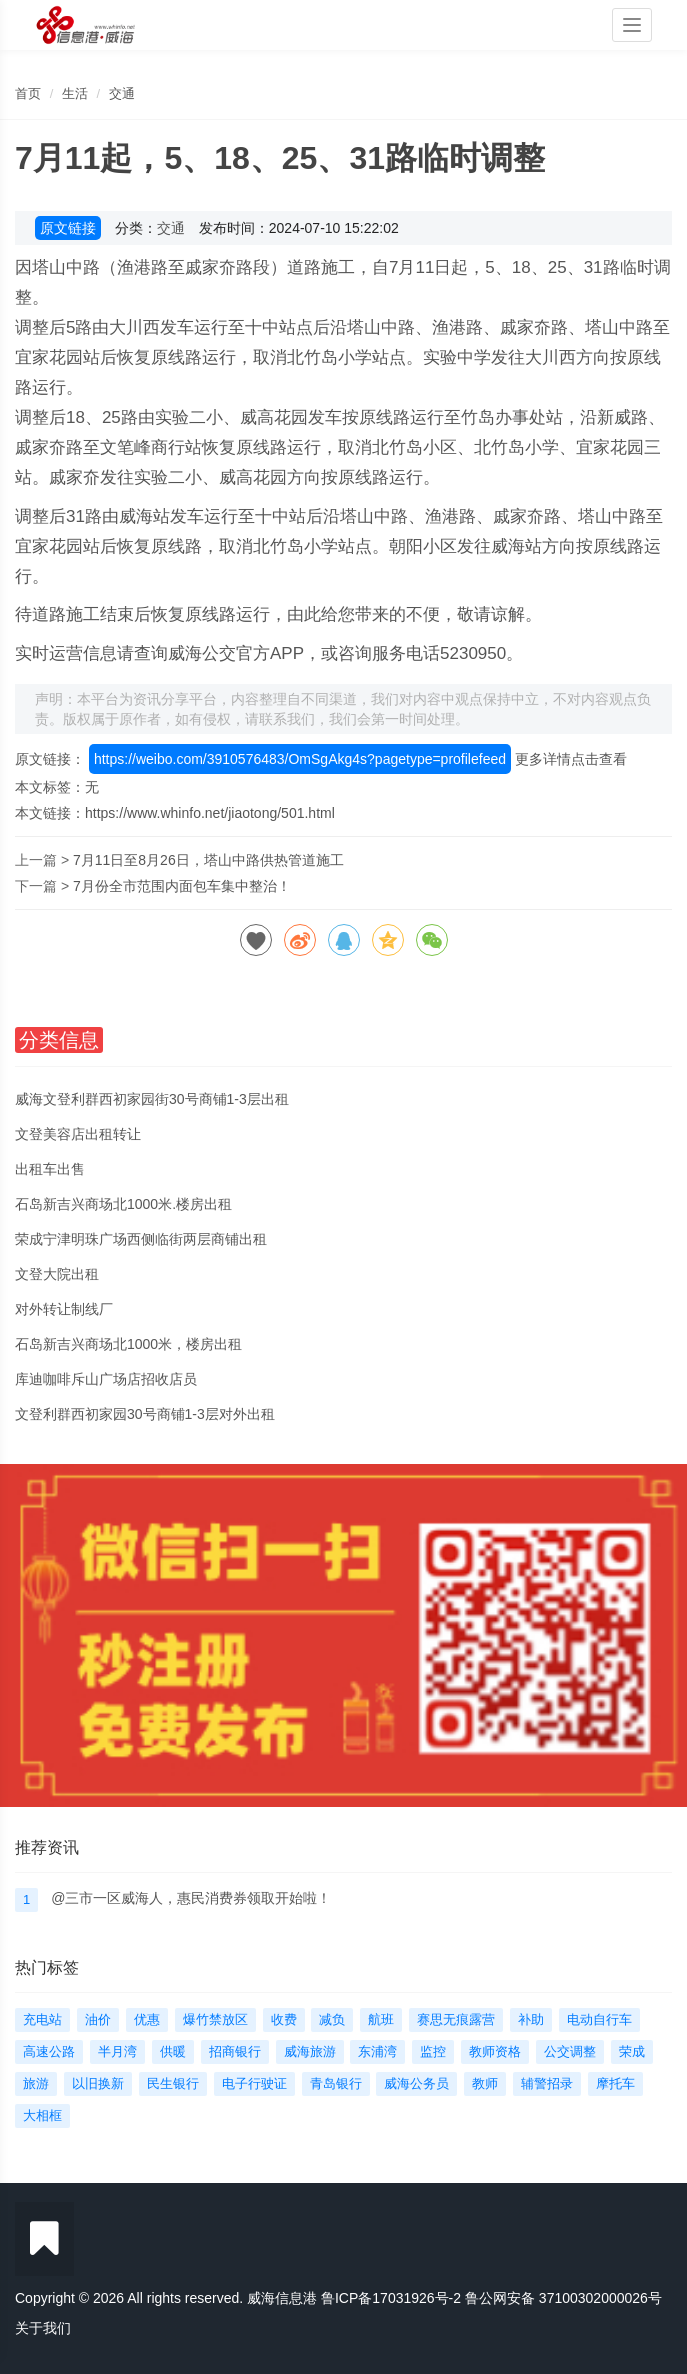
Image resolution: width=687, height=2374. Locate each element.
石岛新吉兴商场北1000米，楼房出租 (128, 1344)
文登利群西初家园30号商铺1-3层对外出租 (145, 1414)
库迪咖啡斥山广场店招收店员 (106, 1379)
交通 (122, 93)
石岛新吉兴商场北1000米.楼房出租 (123, 1204)
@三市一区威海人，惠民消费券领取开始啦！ (191, 1898)
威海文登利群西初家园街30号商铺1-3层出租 (152, 1099)
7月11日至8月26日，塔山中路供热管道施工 (208, 860)
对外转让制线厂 (64, 1309)
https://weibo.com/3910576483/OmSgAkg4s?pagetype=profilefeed (300, 759)
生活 (75, 93)
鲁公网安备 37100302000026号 (563, 2298)
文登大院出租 (57, 1274)
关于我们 (43, 2328)
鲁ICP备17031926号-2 (391, 2298)
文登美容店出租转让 (78, 1134)
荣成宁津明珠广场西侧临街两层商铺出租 (141, 1239)
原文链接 (68, 228)
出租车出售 (50, 1169)
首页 (28, 93)
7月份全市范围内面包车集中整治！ (182, 886)
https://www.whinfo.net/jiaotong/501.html (210, 813)
